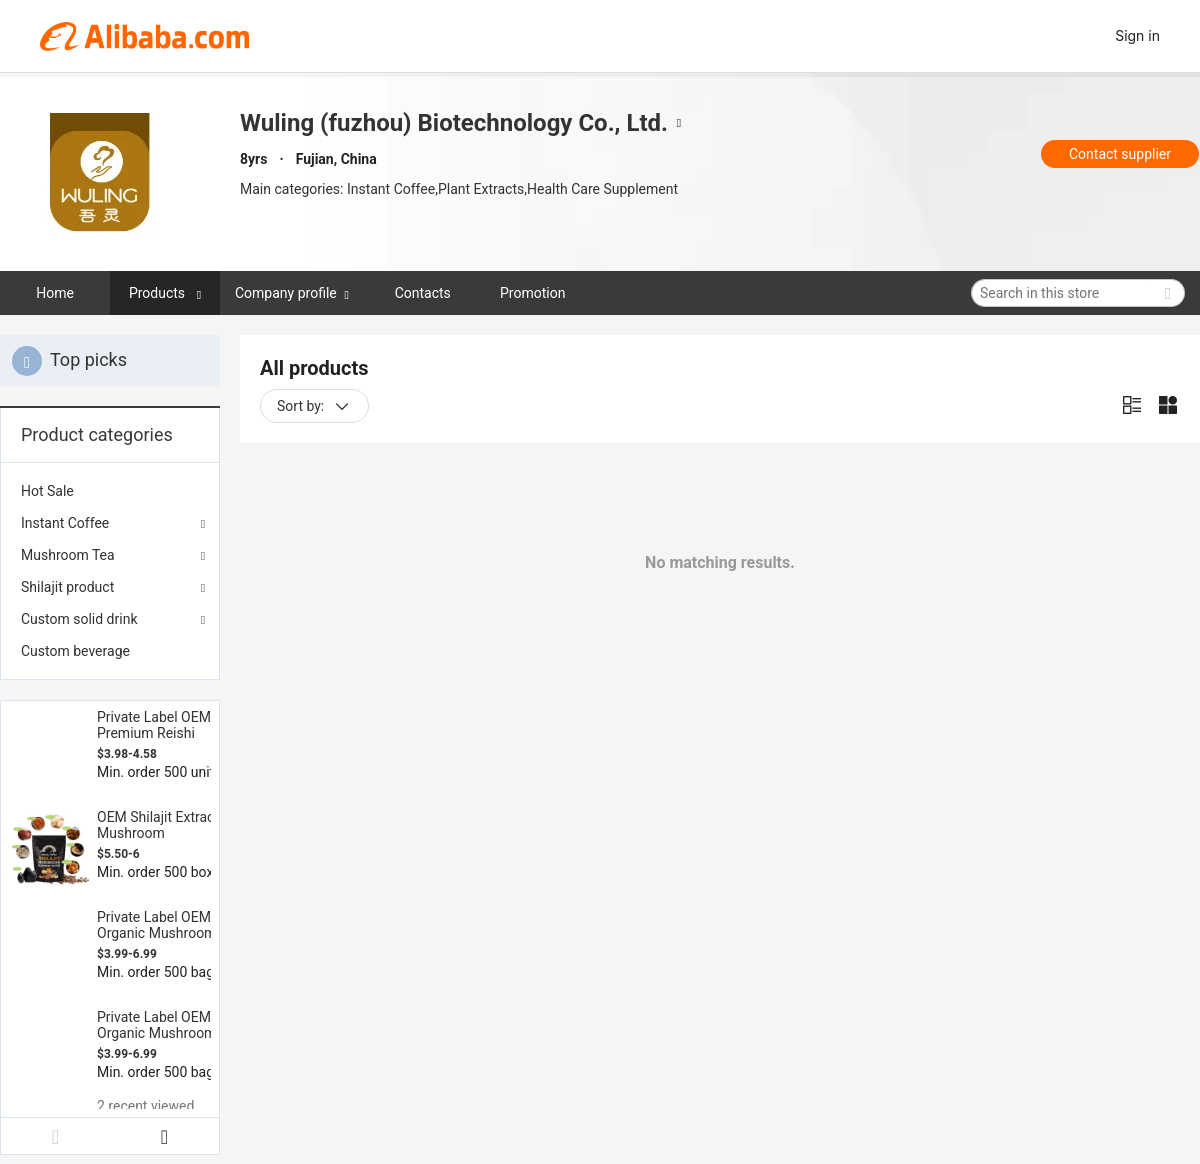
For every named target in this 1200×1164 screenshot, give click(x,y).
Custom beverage (75, 651)
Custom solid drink (79, 619)
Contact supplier (1120, 154)
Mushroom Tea (68, 555)
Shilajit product (67, 587)
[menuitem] (110, 491)
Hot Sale (47, 491)
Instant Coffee (65, 523)
